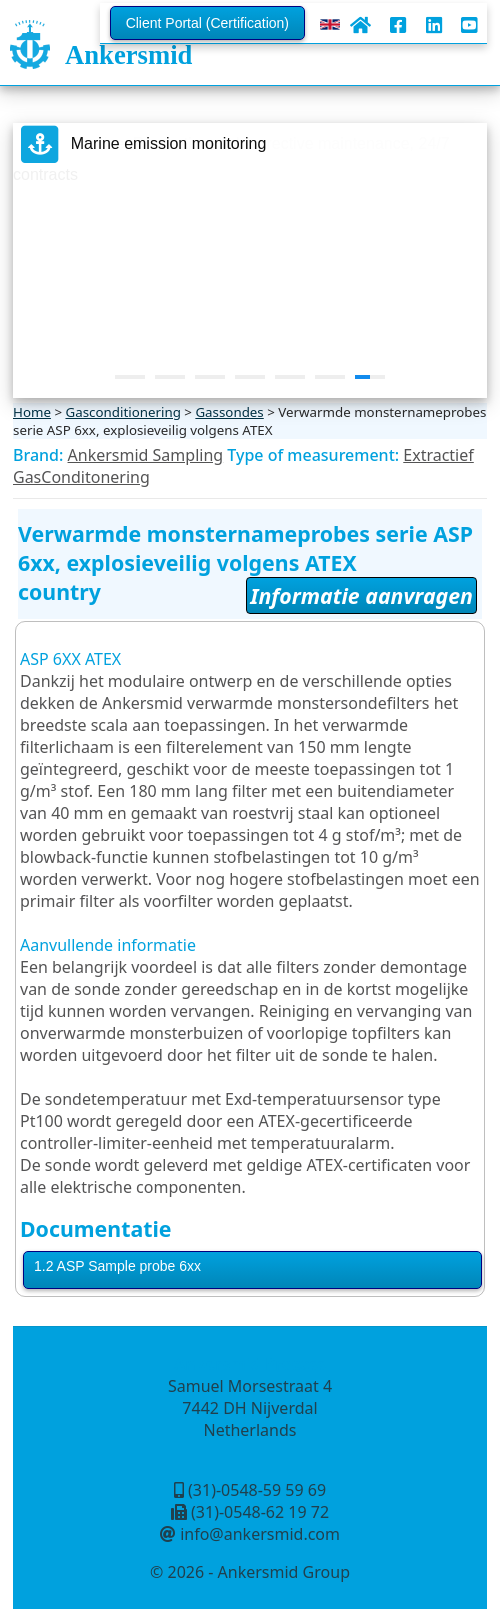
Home (32, 412)
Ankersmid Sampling (146, 455)
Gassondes (229, 412)
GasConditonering (81, 477)
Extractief (438, 455)
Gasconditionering (122, 412)
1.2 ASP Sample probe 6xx (117, 1266)
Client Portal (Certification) (207, 23)
